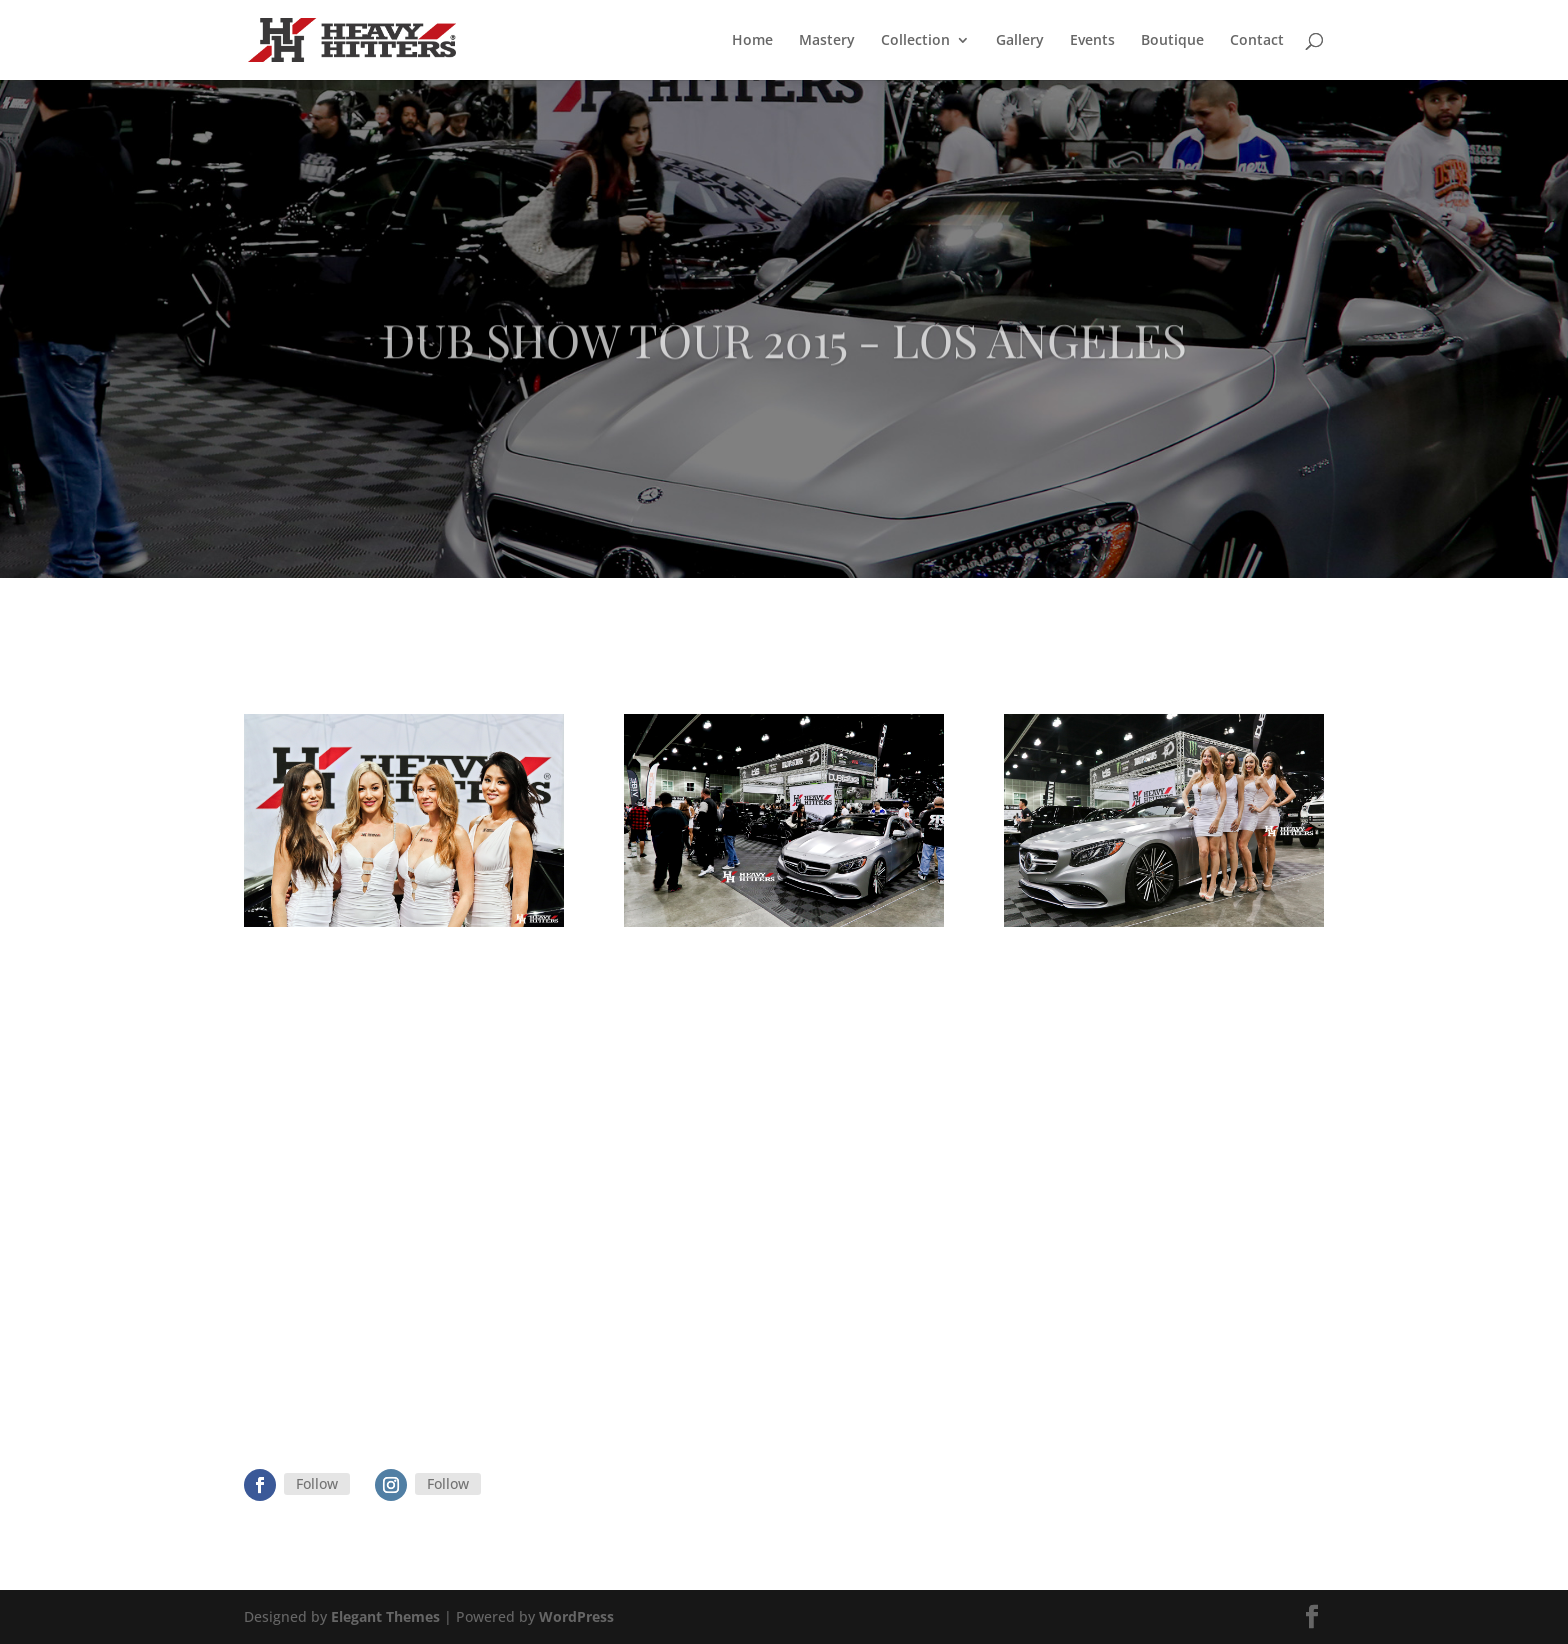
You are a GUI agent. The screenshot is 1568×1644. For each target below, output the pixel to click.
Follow (317, 1483)
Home (752, 41)
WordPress (576, 1616)
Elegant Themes (385, 1616)
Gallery (1020, 41)
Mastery (827, 41)
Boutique (1172, 41)
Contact (1257, 41)
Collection (915, 41)
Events (1092, 41)
